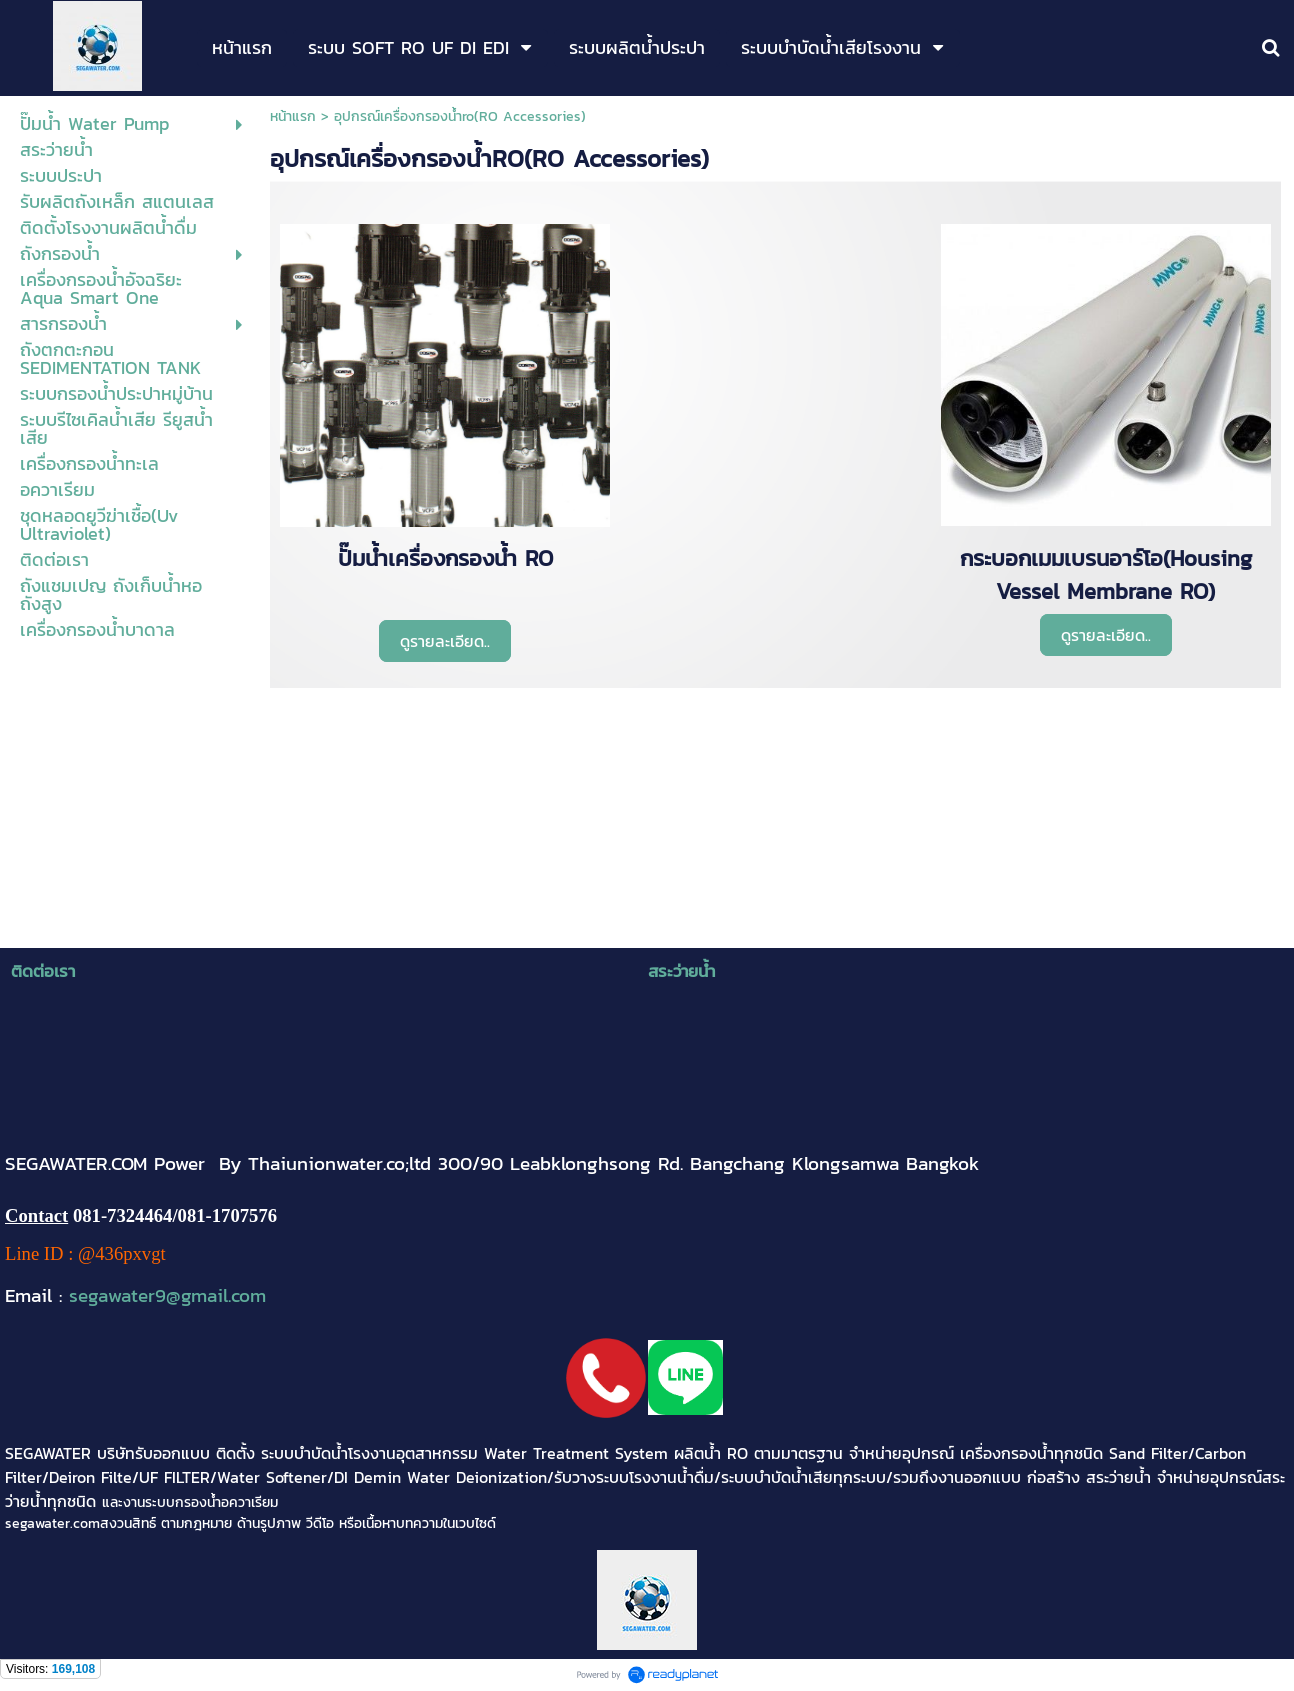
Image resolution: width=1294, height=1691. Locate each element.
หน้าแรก (293, 116)
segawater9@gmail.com (167, 1295)
